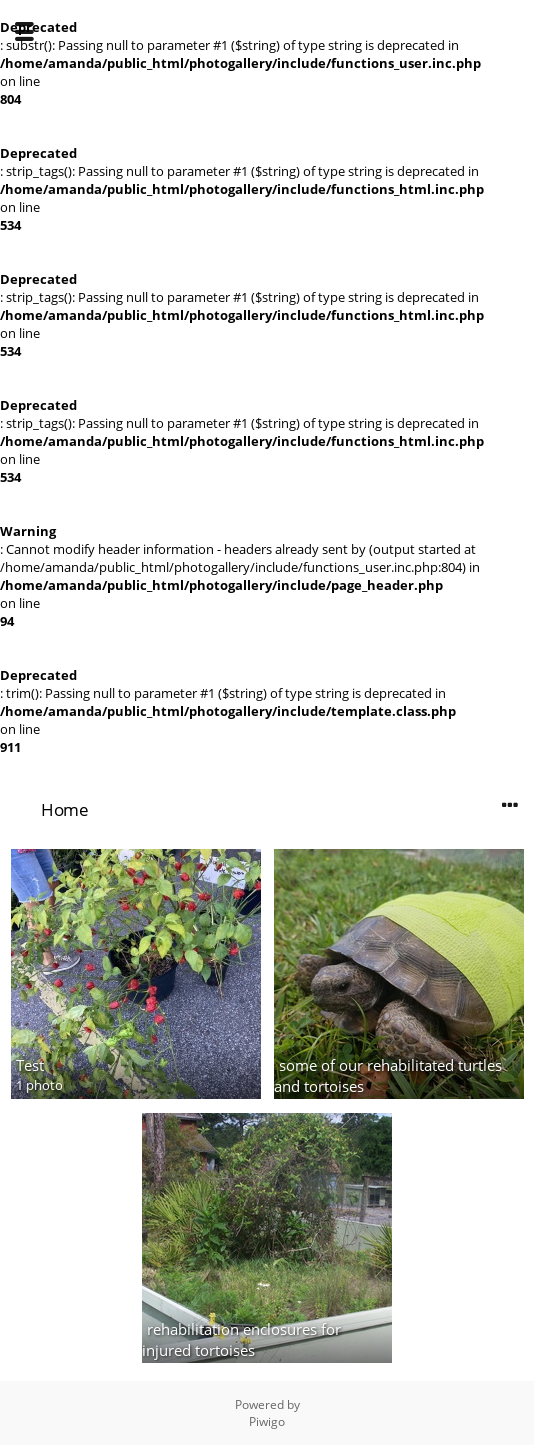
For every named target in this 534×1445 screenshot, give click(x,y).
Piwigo (267, 1421)
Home (64, 809)
